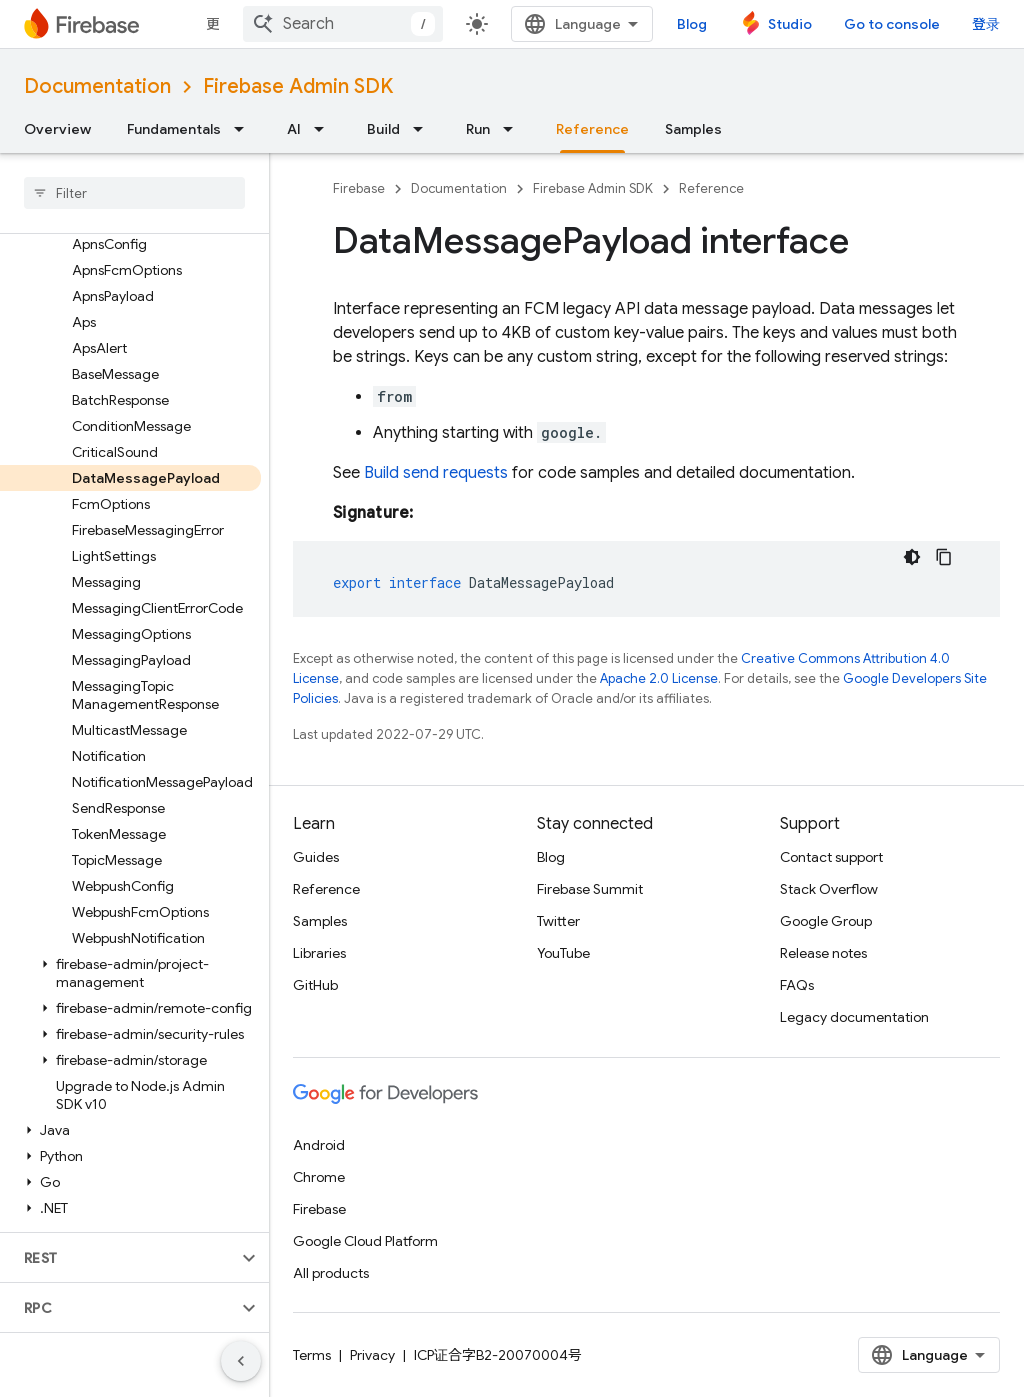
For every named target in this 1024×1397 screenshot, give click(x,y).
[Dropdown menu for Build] (424, 129)
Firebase (359, 188)
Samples (693, 129)
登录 (986, 24)
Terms (312, 1355)
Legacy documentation (854, 1017)
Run (478, 129)
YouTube (563, 953)
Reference (711, 188)
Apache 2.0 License (659, 678)
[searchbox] (134, 193)
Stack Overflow (829, 889)
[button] (130, 973)
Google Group (826, 921)
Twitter (558, 921)
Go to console (892, 24)
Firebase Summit (590, 889)
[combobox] (343, 24)
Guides (316, 857)
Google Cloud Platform (365, 1241)
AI (294, 129)
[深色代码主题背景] (912, 557)
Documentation (97, 86)
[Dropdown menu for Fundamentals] (245, 129)
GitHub (315, 985)
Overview (57, 129)
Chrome (319, 1177)
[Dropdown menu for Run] (514, 129)
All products (331, 1273)
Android (319, 1145)
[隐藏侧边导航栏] (241, 1361)
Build (383, 129)
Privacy (372, 1355)
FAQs (797, 985)
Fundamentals (174, 129)
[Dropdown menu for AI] (325, 129)
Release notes (823, 953)
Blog (692, 24)
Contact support (831, 857)
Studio (790, 24)
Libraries (319, 953)
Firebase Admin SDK (298, 86)
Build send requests (436, 473)
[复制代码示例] (944, 557)
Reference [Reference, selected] (592, 129)
